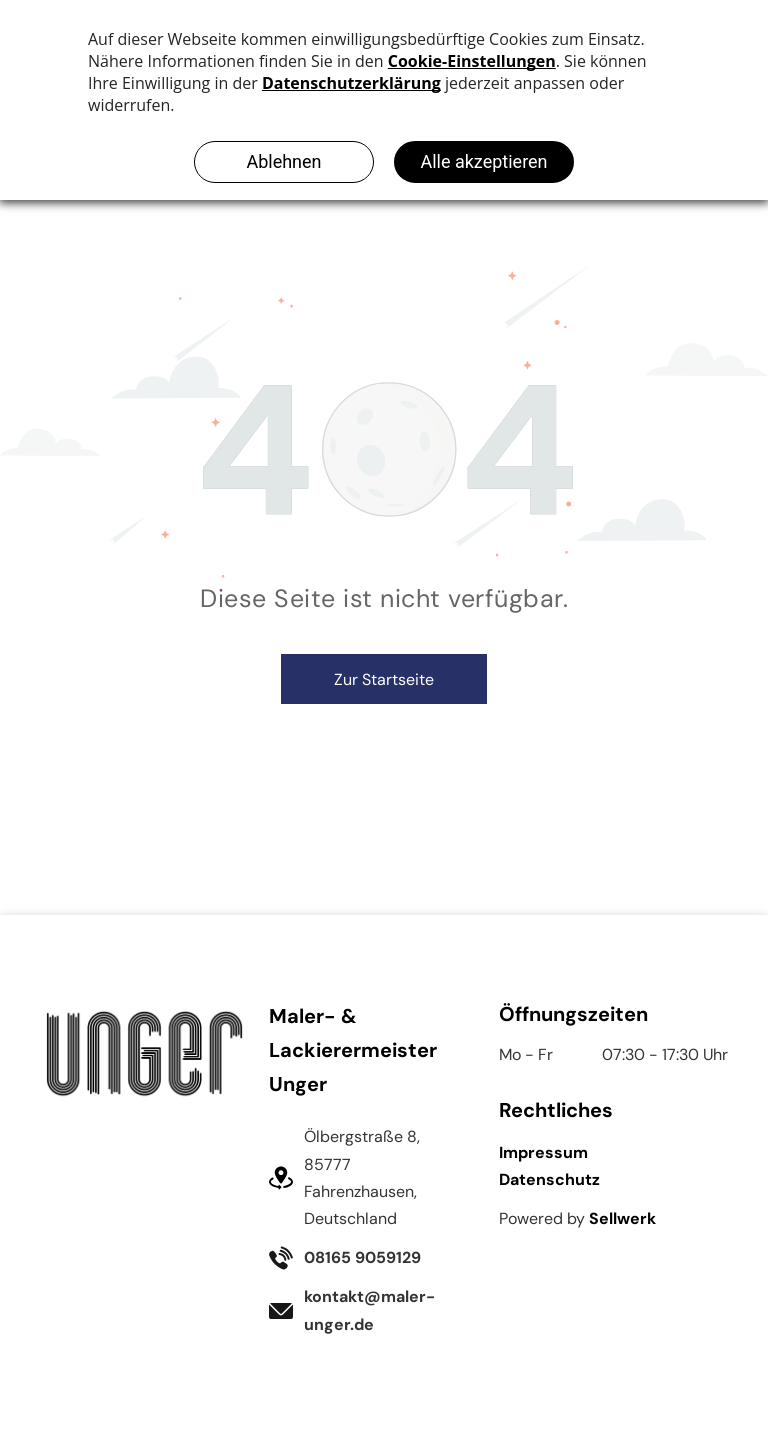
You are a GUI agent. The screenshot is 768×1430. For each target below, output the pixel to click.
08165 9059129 (362, 1257)
